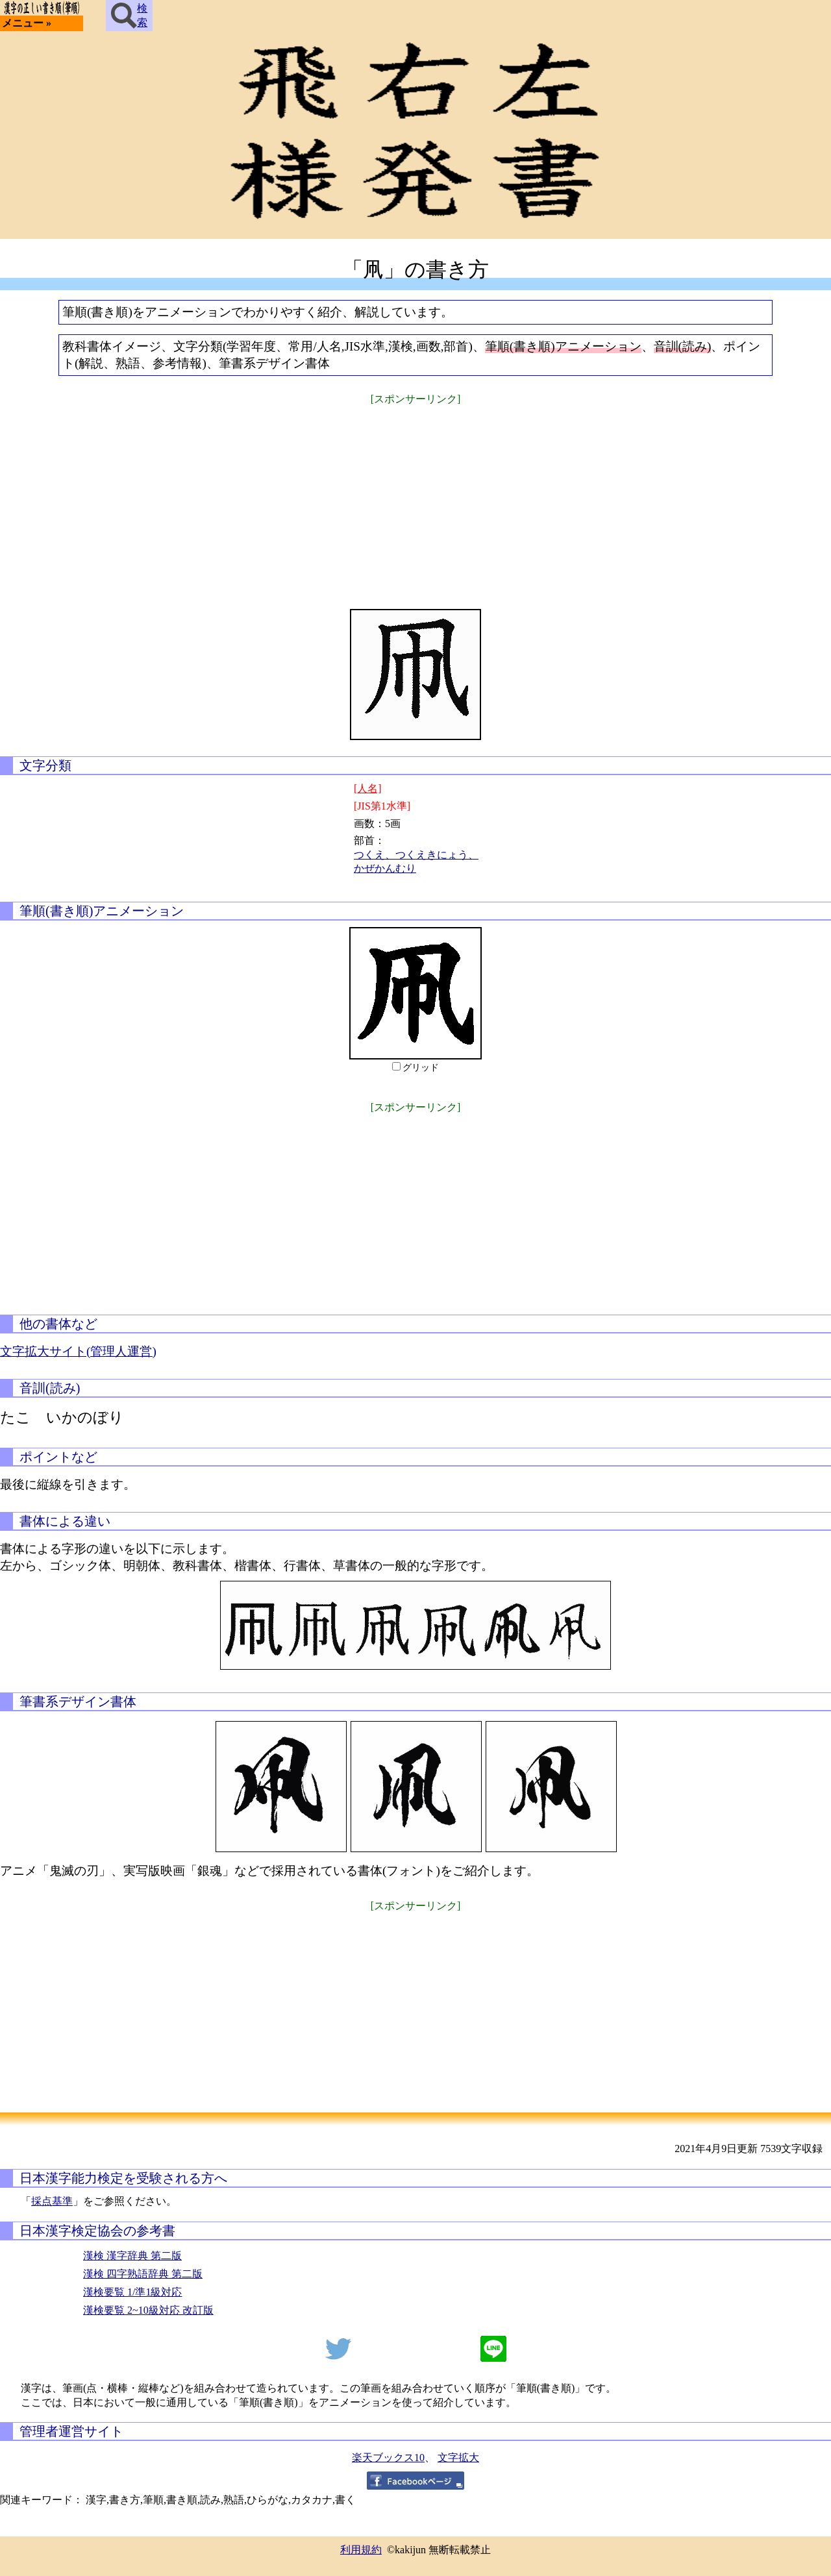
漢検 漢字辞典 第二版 (132, 2255)
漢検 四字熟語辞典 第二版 (143, 2273)
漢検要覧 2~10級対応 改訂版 (148, 2310)
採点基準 (52, 2201)
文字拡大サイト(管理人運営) (78, 1351)
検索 (129, 16)
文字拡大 (458, 2457)
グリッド (421, 1067)
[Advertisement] (415, 498)
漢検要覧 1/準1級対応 (132, 2291)
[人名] (368, 788)
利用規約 (361, 2549)
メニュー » (26, 23)
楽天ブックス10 (388, 2457)
